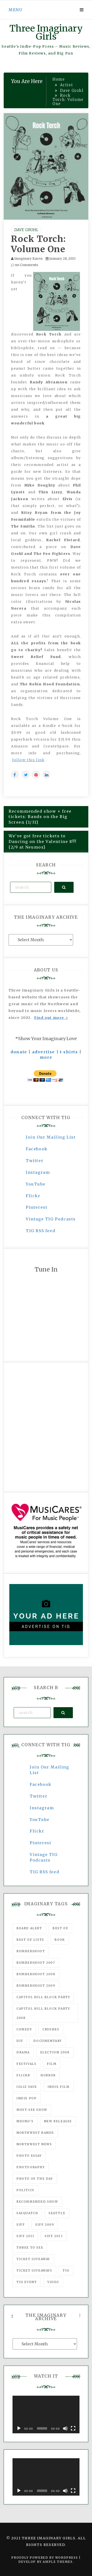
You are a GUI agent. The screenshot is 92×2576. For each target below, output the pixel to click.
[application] (46, 2414)
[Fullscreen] (73, 2428)
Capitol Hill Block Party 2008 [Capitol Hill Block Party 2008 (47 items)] (43, 2013)
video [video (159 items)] (53, 2282)
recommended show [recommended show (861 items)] (37, 2201)
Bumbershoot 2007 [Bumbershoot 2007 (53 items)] (35, 1962)
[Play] (18, 2428)
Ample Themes (57, 2562)
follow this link (28, 760)
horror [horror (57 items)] (48, 2075)
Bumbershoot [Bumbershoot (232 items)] (30, 1951)
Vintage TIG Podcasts (51, 1219)
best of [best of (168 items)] (60, 1928)
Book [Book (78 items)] (59, 1939)
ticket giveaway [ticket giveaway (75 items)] (33, 2259)
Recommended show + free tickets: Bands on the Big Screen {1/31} (40, 817)
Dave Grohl (26, 229)
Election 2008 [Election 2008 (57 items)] (55, 2052)
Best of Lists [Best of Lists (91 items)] (30, 1939)
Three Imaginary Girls (46, 32)
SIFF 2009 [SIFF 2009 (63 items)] (44, 2224)
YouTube (35, 1184)
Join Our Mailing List (51, 1137)
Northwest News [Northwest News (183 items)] (34, 2144)
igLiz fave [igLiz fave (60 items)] (26, 2087)
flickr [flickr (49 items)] (23, 2075)
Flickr (33, 1195)
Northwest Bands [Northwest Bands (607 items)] (35, 2132)
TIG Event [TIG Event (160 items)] (26, 2282)
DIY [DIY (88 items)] (19, 2041)
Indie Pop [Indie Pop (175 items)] (26, 2098)
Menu (15, 9)
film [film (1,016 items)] (51, 2064)
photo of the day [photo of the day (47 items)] (34, 2178)
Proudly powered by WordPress (45, 2557)
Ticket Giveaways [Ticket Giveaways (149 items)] (34, 2270)
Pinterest (36, 1207)
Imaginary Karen (28, 259)
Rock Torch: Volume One (38, 244)
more (46, 1057)
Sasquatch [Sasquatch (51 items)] (27, 2213)
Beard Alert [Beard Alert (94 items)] (29, 1928)
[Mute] (65, 2428)
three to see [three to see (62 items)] (29, 2247)
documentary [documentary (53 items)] (47, 2041)
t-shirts (69, 1051)
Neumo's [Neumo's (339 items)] (24, 2121)
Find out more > (51, 1017)
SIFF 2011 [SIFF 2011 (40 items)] (25, 2236)
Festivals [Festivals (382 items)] (26, 2064)
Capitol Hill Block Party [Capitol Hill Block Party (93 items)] (43, 1997)
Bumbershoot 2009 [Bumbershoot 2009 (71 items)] (35, 1985)
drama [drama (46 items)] (23, 2052)
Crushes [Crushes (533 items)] (50, 2029)
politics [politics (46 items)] (25, 2190)
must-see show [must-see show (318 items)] (31, 2110)
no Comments (24, 265)
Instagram (38, 1172)
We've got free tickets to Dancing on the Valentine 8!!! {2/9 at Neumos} (42, 841)
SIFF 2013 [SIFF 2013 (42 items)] (54, 2236)
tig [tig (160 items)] (66, 2270)
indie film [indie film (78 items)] (59, 2087)
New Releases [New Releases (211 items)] (58, 2121)
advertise (43, 1051)
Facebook (37, 1148)
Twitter (34, 1160)
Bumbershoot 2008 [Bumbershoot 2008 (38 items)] (35, 1974)
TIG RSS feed (40, 1230)
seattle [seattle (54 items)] (57, 2213)
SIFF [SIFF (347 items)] (20, 2224)
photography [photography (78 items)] (30, 2167)
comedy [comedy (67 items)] (24, 2029)
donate (19, 1051)
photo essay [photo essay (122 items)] (29, 2155)
